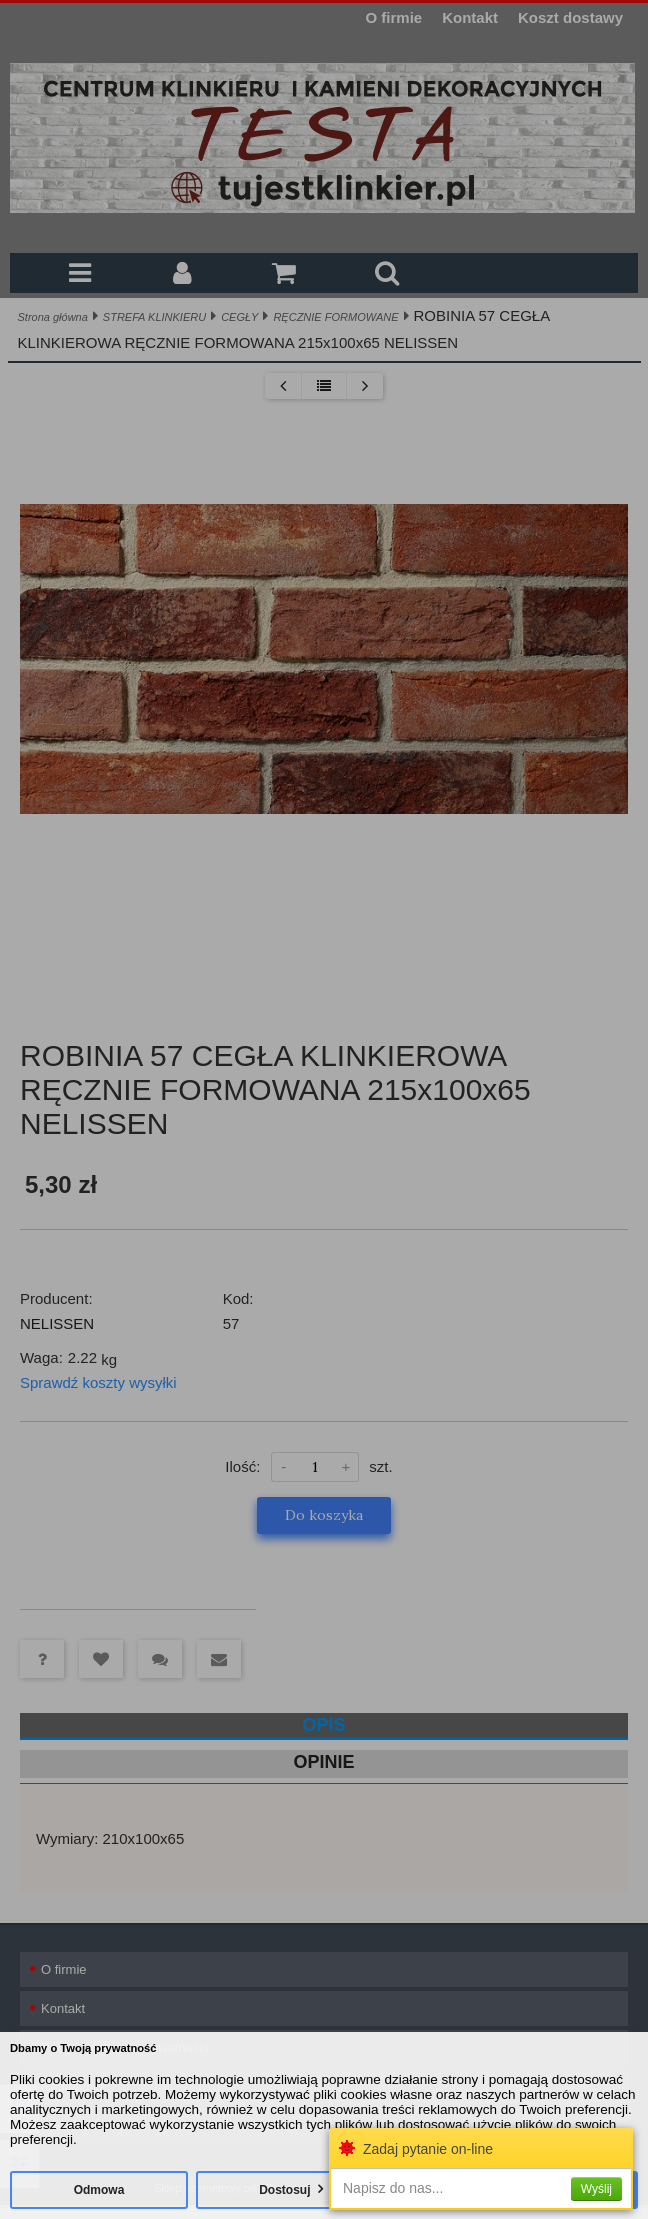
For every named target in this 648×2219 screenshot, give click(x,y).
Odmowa (99, 2190)
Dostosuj (284, 2190)
